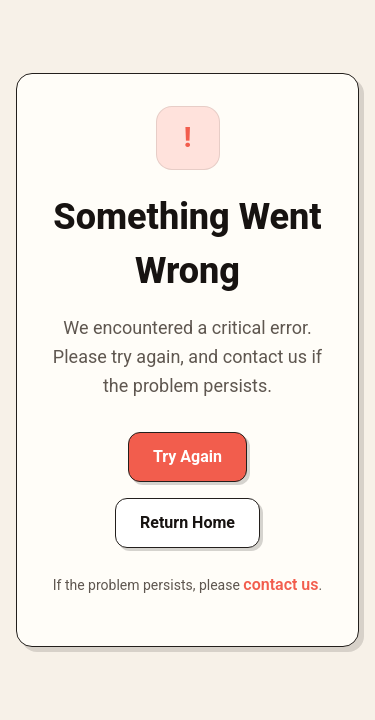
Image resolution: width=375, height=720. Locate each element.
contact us (280, 584)
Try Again (187, 456)
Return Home (187, 522)
